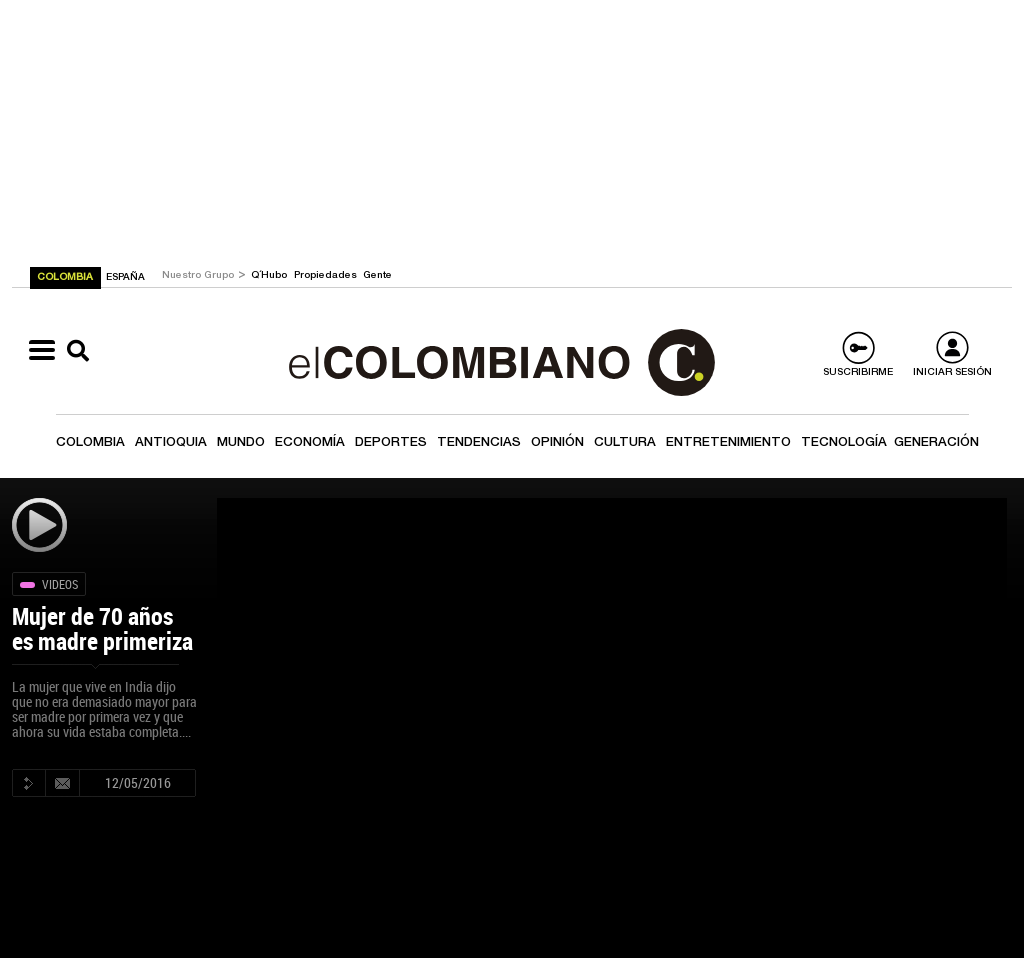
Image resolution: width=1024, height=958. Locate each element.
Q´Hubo (270, 276)
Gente (377, 276)
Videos (60, 584)
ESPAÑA (125, 278)
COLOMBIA (66, 278)
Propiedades (327, 276)
